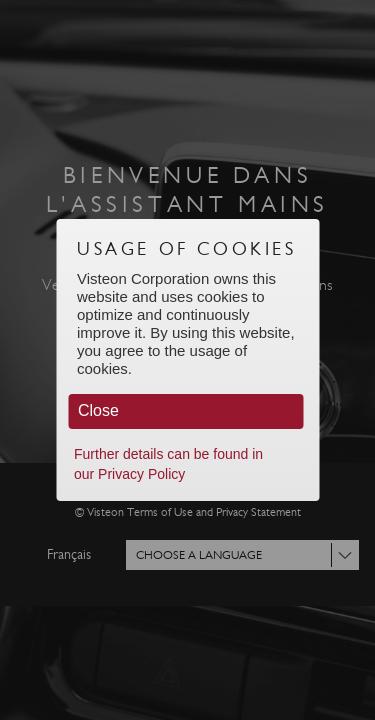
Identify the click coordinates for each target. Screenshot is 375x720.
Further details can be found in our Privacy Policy (168, 464)
